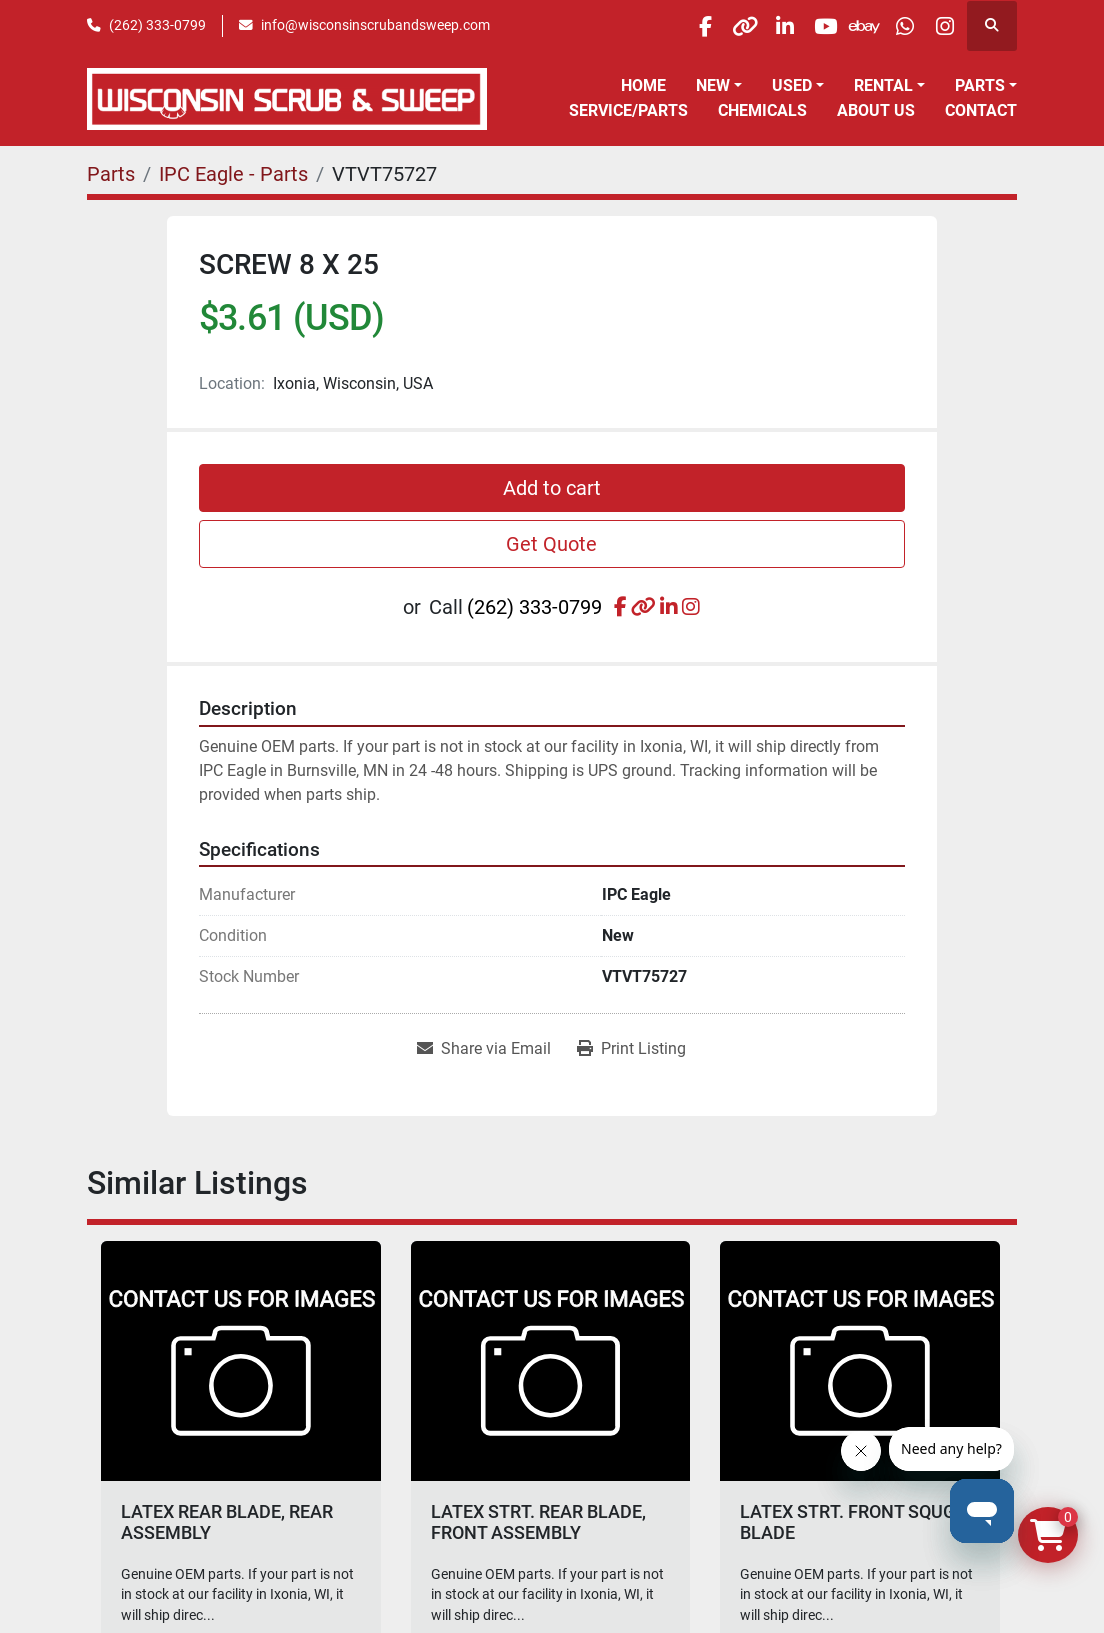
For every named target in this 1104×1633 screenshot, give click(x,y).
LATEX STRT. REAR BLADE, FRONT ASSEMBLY (538, 1522)
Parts (980, 85)
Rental (883, 85)
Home (643, 85)
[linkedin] (736, 26)
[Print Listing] (631, 1049)
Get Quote (551, 544)
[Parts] (111, 174)
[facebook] (634, 26)
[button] (719, 86)
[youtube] (787, 26)
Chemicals (762, 110)
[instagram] (940, 26)
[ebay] (838, 26)
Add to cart (552, 488)
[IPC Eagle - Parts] (233, 174)
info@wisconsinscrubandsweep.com (375, 25)
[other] (685, 26)
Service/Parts (628, 110)
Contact (981, 110)
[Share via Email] (484, 1049)
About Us (876, 110)
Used (792, 85)
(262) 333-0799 (157, 25)
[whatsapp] (889, 26)
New (713, 85)
